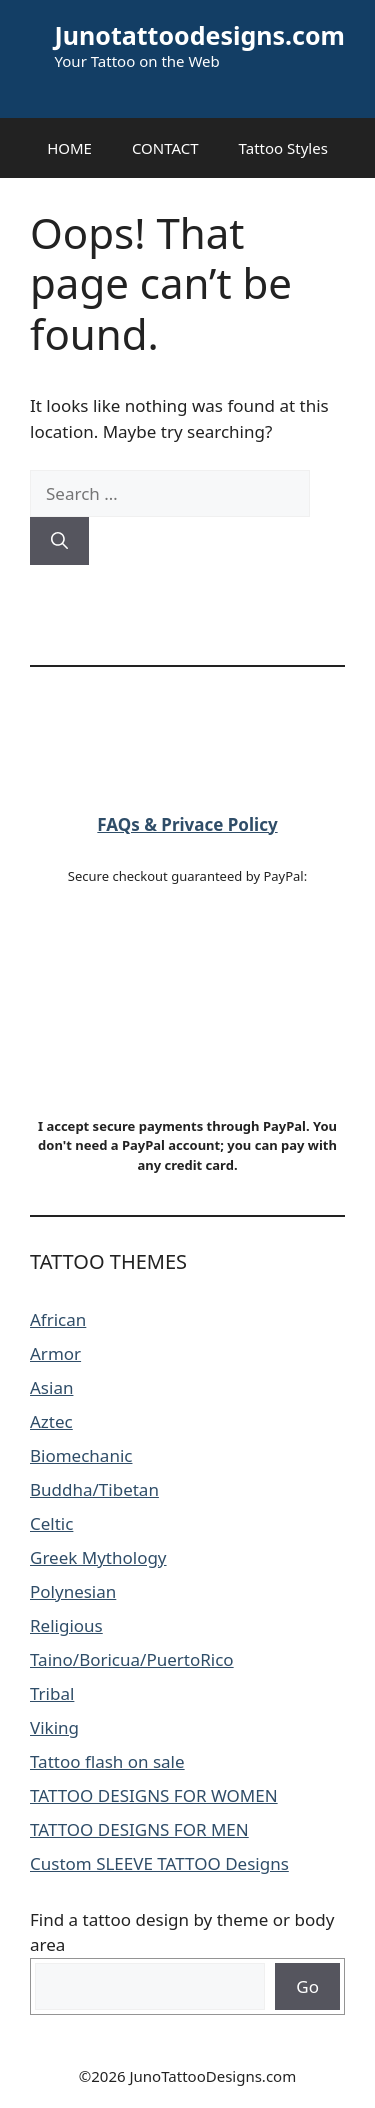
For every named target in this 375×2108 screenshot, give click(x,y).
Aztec (51, 1421)
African (58, 1319)
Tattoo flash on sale (107, 1761)
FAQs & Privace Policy (187, 824)
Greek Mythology (98, 1557)
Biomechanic (81, 1455)
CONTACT (165, 148)
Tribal (52, 1693)
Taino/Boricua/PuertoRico (132, 1659)
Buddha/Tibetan (94, 1489)
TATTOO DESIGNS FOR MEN (139, 1829)
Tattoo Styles (283, 148)
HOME (69, 148)
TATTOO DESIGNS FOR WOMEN (154, 1795)
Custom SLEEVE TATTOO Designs (159, 1863)
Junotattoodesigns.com (200, 35)
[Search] (59, 541)
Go (307, 1986)
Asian (51, 1387)
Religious (66, 1625)
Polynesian (73, 1591)
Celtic (51, 1523)
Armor (55, 1353)
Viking (54, 1727)
